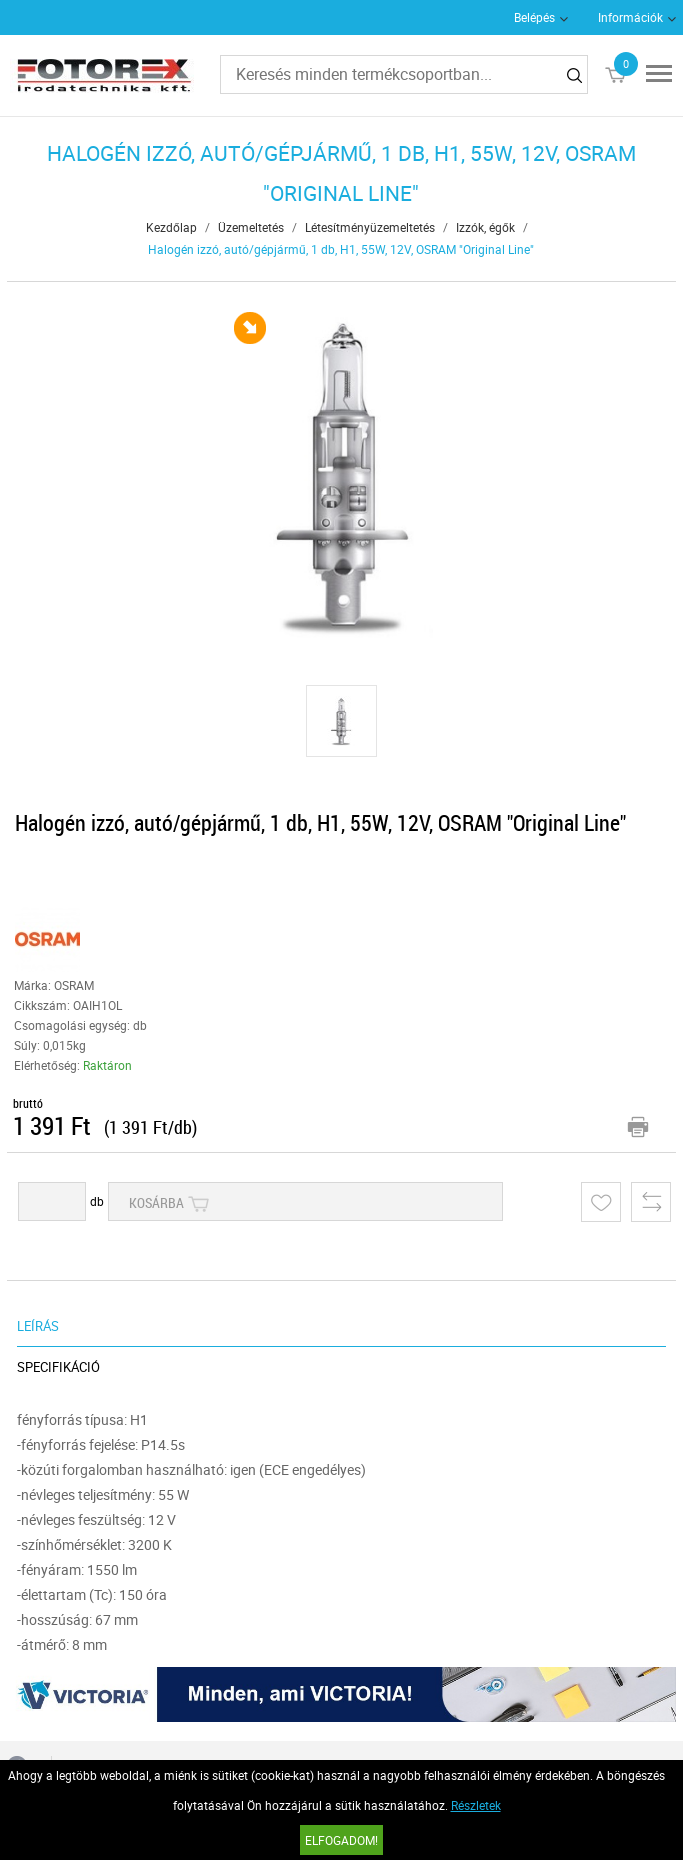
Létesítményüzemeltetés (370, 227)
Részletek (476, 1805)
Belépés (534, 17)
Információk (630, 17)
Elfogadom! (341, 1840)
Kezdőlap (171, 227)
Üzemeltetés (251, 227)
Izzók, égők (485, 227)
